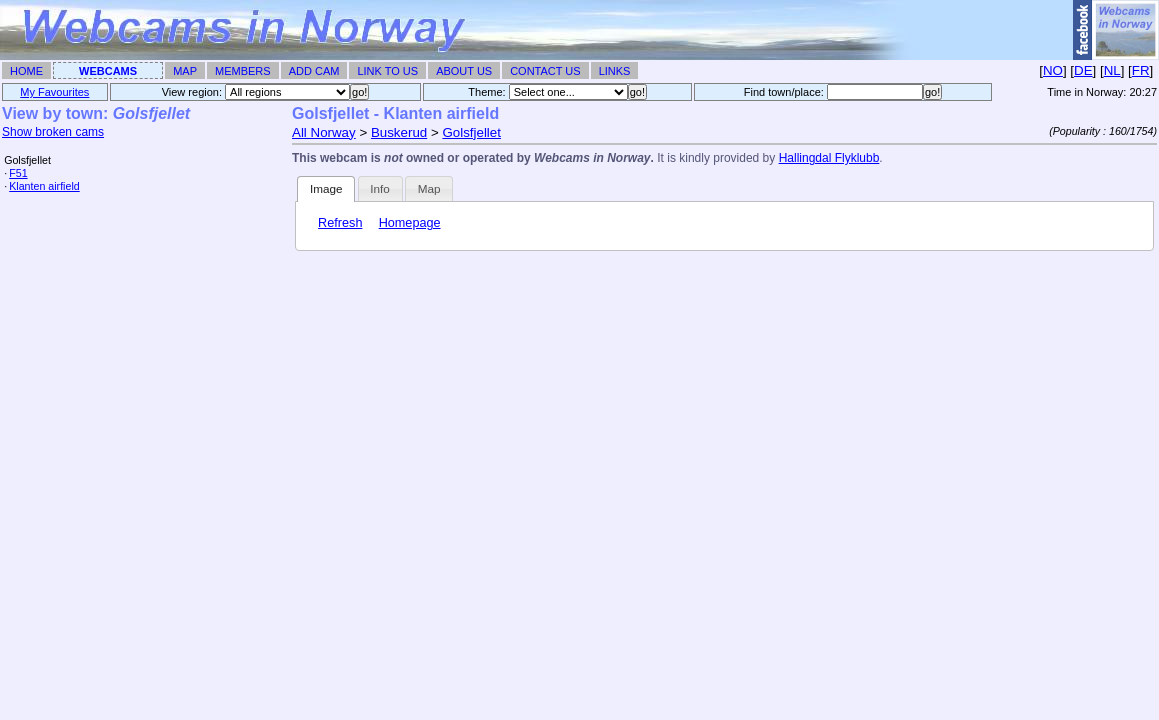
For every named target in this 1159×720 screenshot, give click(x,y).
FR (1141, 70)
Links (615, 71)
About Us (464, 71)
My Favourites (54, 92)
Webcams (108, 71)
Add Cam (314, 71)
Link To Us (387, 71)
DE (1083, 70)
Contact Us (545, 71)
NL (1112, 70)
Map (185, 71)
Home (26, 71)
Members (243, 71)
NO (1053, 70)
